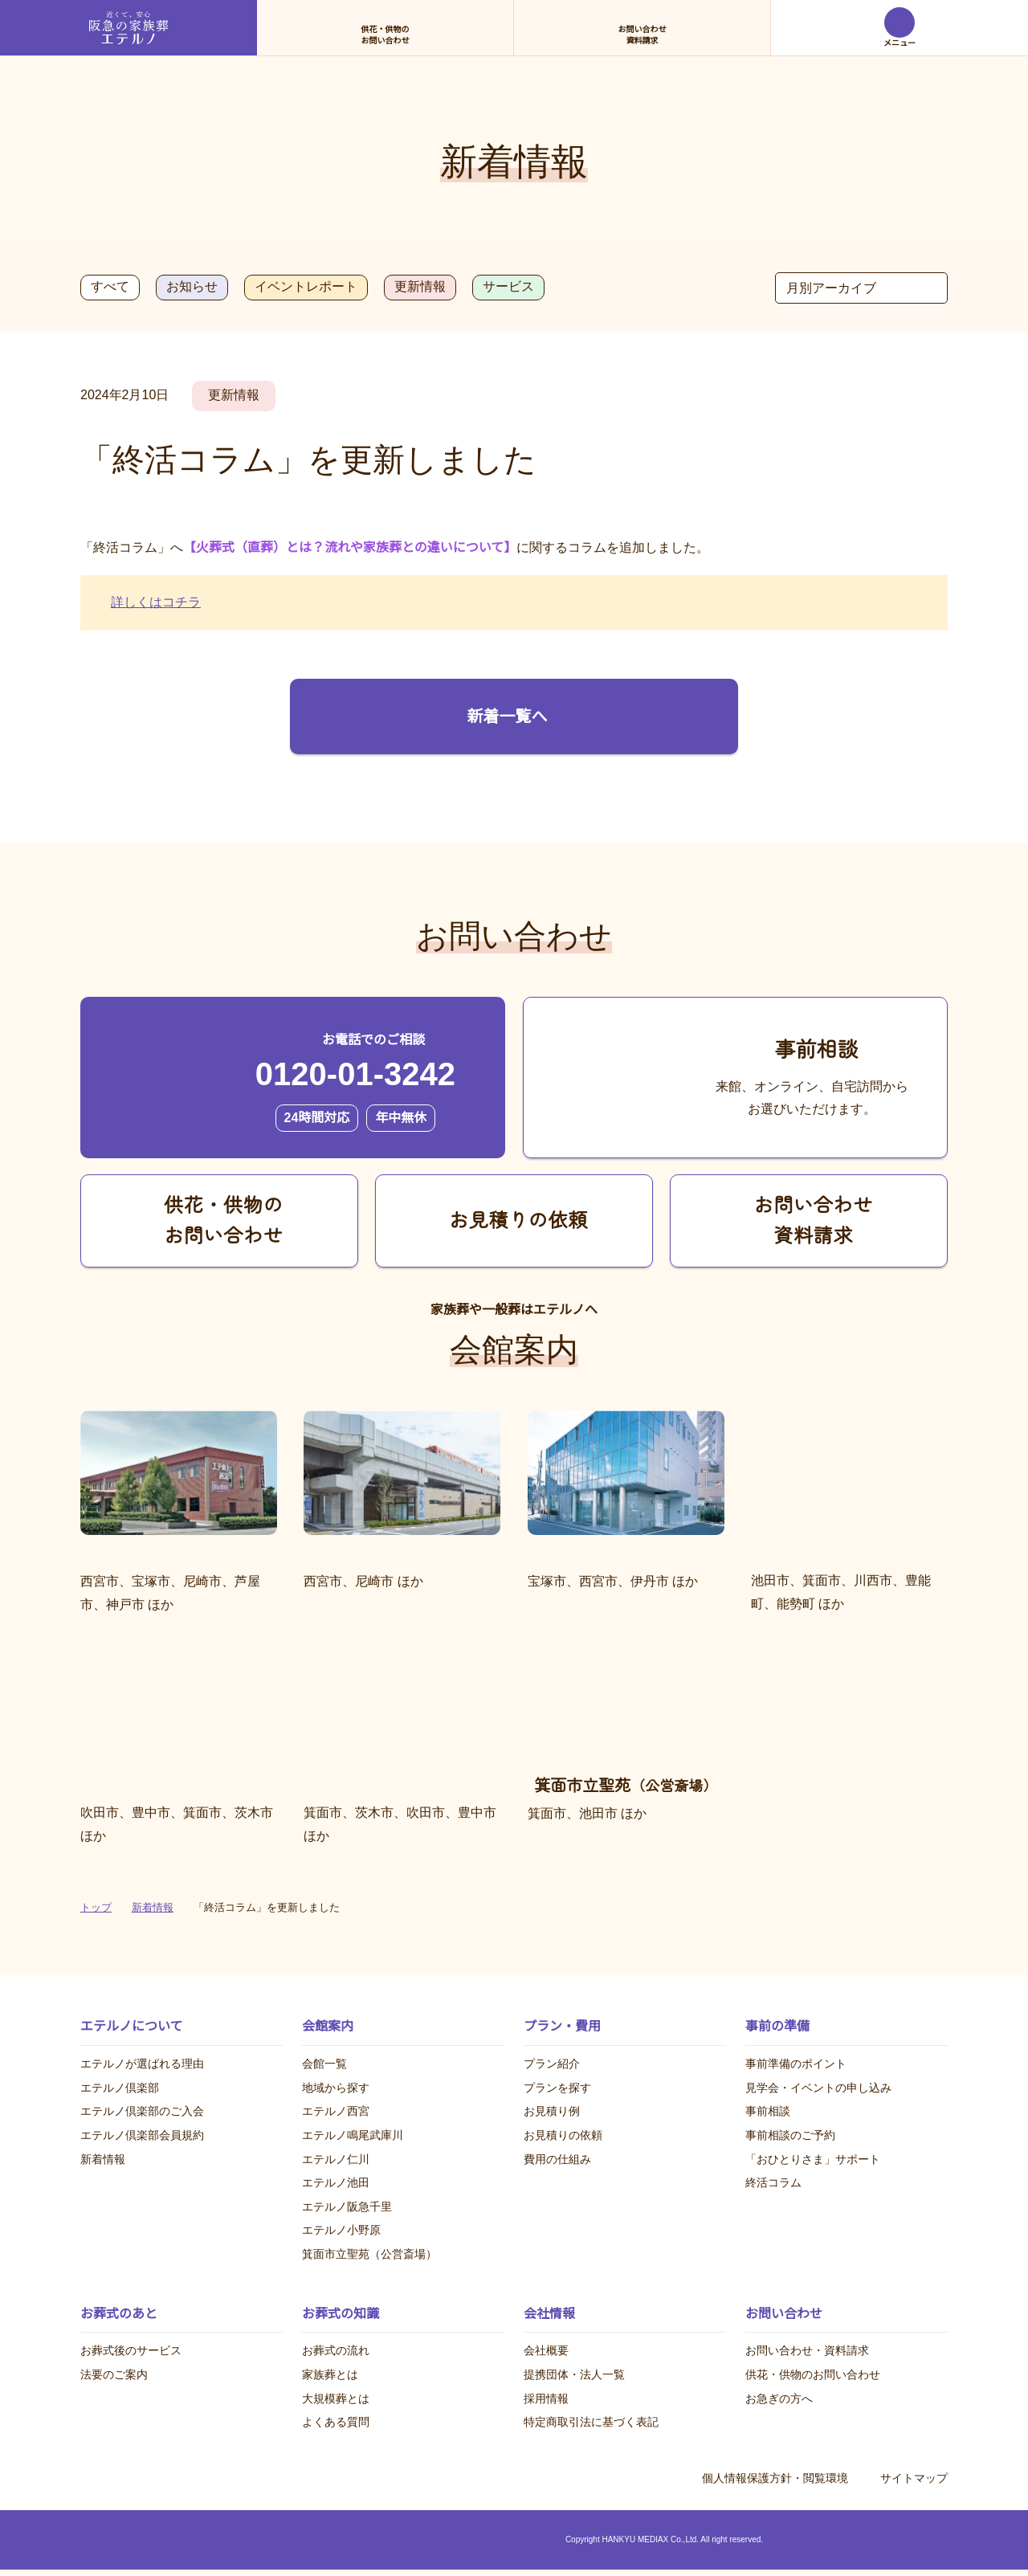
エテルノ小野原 (341, 2231)
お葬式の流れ (335, 2351)
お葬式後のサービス (131, 2351)
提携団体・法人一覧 (574, 2374)
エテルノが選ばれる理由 (142, 2064)
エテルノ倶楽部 (119, 2088)
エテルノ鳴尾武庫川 (352, 2135)
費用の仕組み (557, 2159)
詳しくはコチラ (156, 602)
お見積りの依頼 (563, 2135)
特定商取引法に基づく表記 (591, 2423)
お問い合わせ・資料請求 (807, 2351)
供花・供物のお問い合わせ (812, 2374)
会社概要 (546, 2351)
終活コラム (773, 2183)
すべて (109, 286)
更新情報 (418, 286)
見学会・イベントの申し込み (818, 2088)
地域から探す (335, 2088)
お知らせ (190, 286)
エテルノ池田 (335, 2183)
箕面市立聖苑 (369, 2254)
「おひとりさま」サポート (812, 2159)
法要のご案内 (114, 2374)
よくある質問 (335, 2423)
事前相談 (767, 2112)
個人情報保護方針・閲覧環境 (775, 2478)
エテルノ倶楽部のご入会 (142, 2112)
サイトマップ (914, 2478)
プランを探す (557, 2088)
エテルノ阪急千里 (347, 2206)
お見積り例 (552, 2112)
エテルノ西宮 (335, 2112)
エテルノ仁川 (335, 2159)
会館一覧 (324, 2064)
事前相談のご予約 (790, 2135)
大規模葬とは (335, 2398)
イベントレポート (304, 286)
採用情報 (546, 2398)
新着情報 (102, 2159)
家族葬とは (330, 2374)
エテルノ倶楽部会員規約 (142, 2135)
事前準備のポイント (795, 2064)
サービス (506, 286)
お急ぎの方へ (779, 2398)
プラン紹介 (552, 2064)
